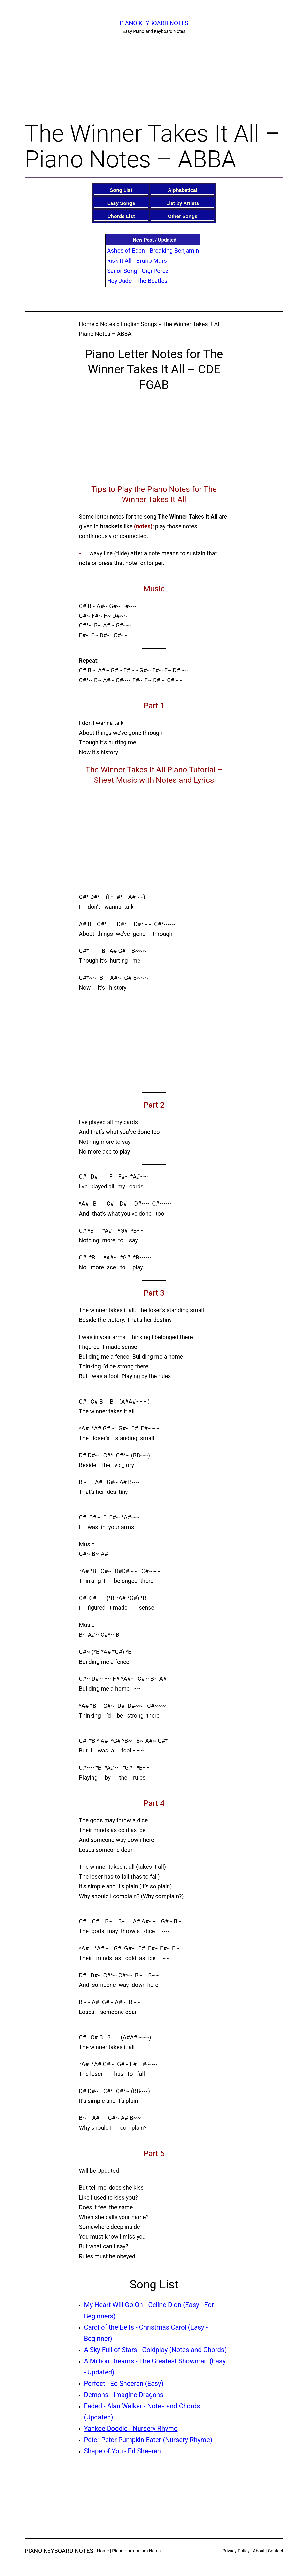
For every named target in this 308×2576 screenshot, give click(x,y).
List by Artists (182, 203)
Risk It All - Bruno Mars (137, 260)
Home (86, 324)
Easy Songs (121, 203)
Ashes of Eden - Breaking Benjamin (153, 250)
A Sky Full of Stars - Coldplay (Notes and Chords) (155, 2350)
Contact (275, 2550)
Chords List (121, 216)
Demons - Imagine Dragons (123, 2395)
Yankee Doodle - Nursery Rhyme (130, 2428)
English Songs (139, 324)
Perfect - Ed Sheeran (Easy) (123, 2384)
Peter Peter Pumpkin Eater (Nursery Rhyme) (148, 2440)
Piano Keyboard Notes (154, 23)
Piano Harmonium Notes (136, 2550)
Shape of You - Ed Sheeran (122, 2451)
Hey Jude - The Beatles (137, 280)
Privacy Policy (236, 2550)
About (259, 2550)
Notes (107, 324)
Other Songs (182, 216)
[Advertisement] (154, 76)
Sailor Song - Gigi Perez (138, 270)
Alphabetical (182, 190)
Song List (121, 190)
